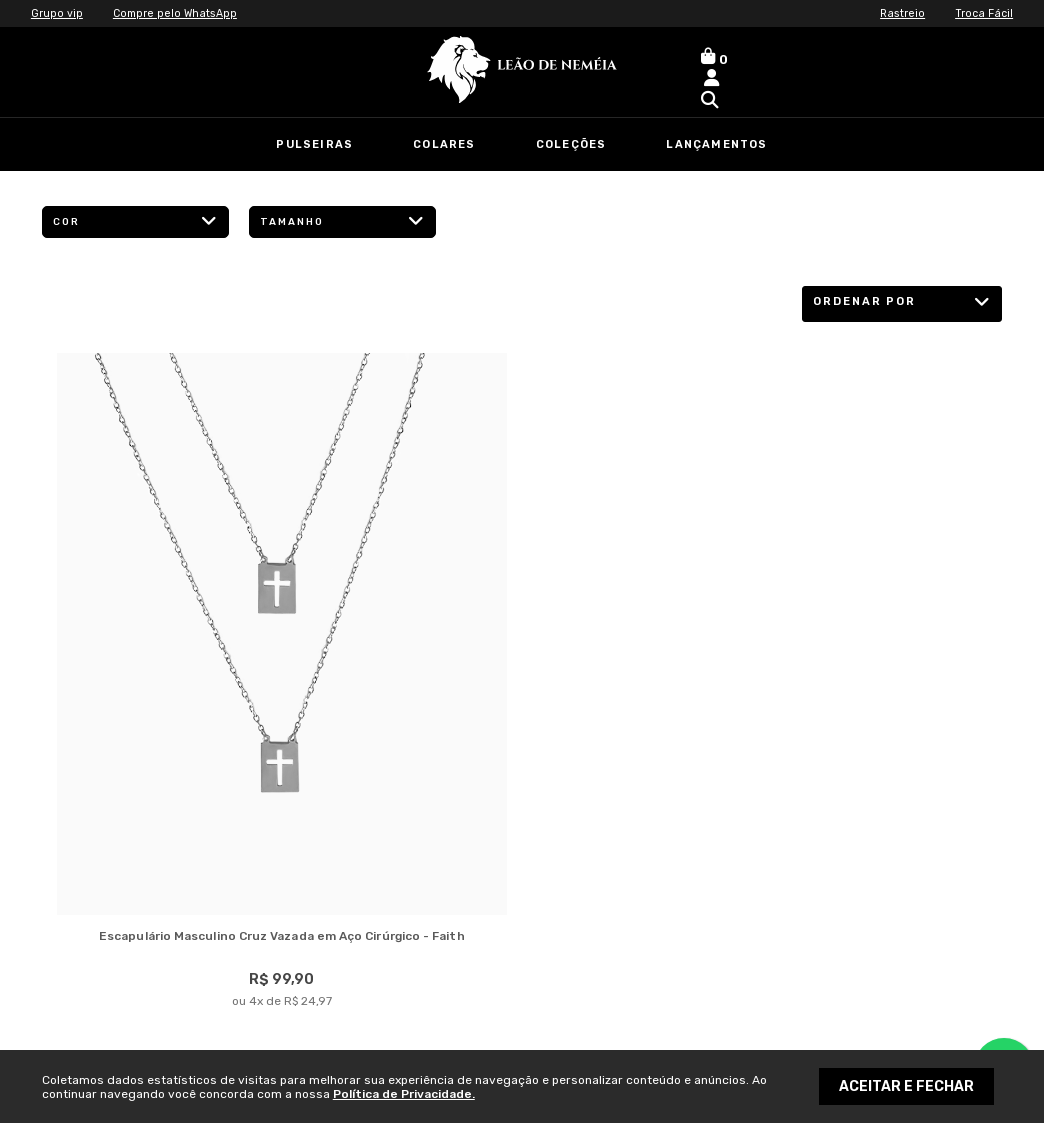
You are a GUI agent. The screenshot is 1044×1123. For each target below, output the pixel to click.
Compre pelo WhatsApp (182, 13)
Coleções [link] (571, 145)
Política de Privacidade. (404, 1094)
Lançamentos (716, 145)
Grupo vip (58, 13)
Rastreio (896, 13)
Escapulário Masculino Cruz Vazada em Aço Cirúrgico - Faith (282, 938)
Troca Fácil (982, 13)
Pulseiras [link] (314, 145)
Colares (444, 145)
